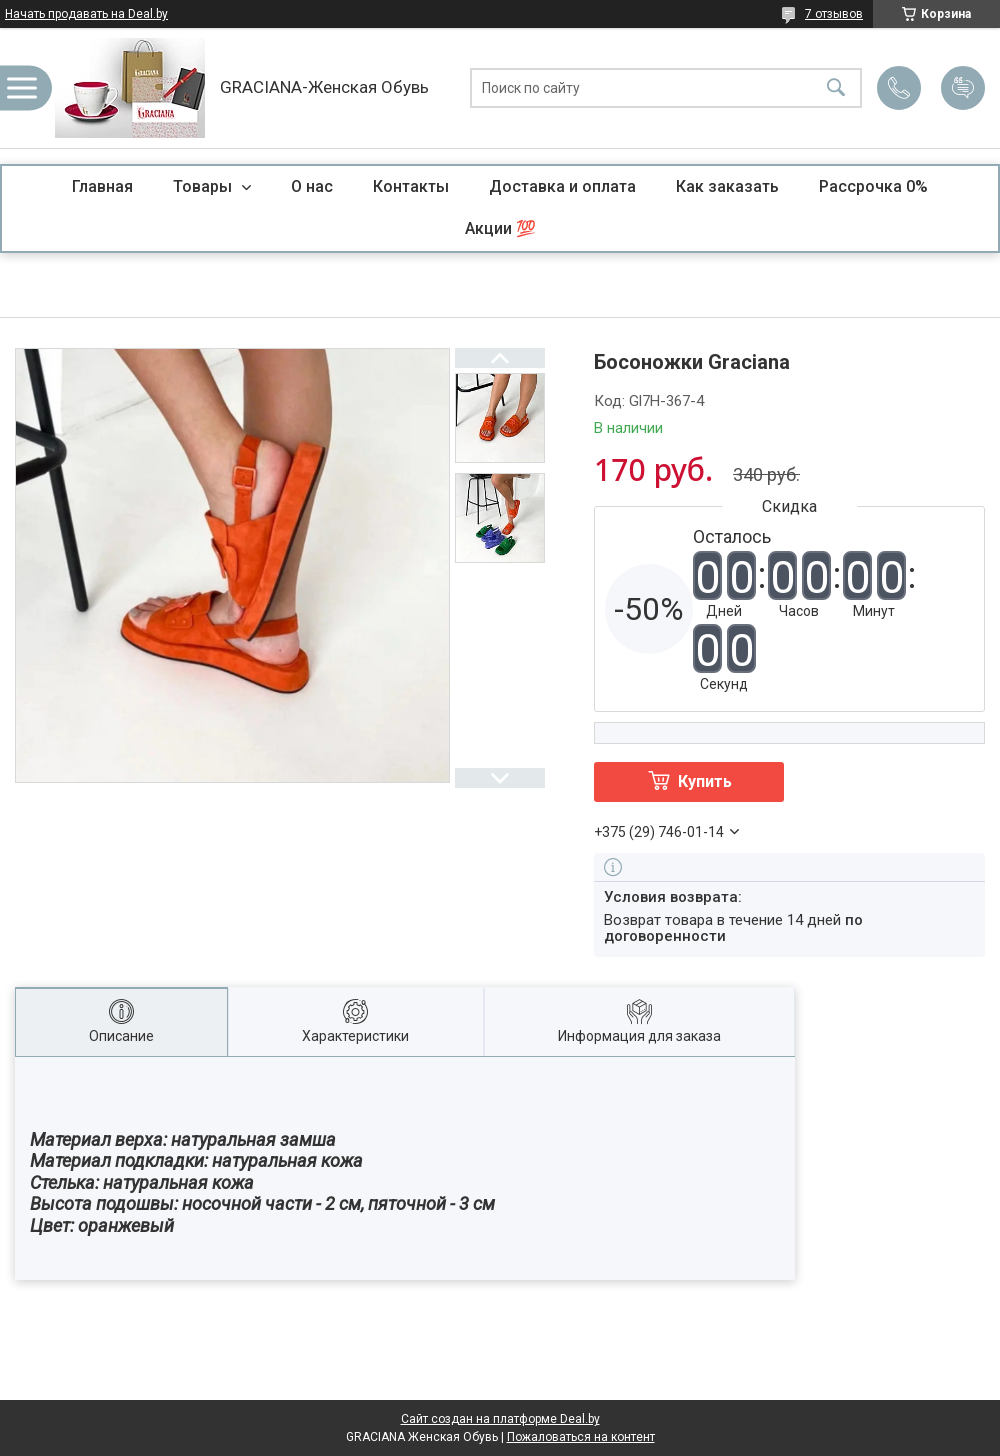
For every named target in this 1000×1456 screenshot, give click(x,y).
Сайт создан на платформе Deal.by (500, 1419)
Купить (705, 781)
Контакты (411, 186)
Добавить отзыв (963, 88)
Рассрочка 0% (873, 186)
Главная (102, 186)
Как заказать (727, 186)
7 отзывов (834, 14)
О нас (312, 186)
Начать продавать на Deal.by (86, 14)
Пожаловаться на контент (581, 1437)
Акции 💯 (500, 228)
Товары (204, 186)
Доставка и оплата (562, 186)
